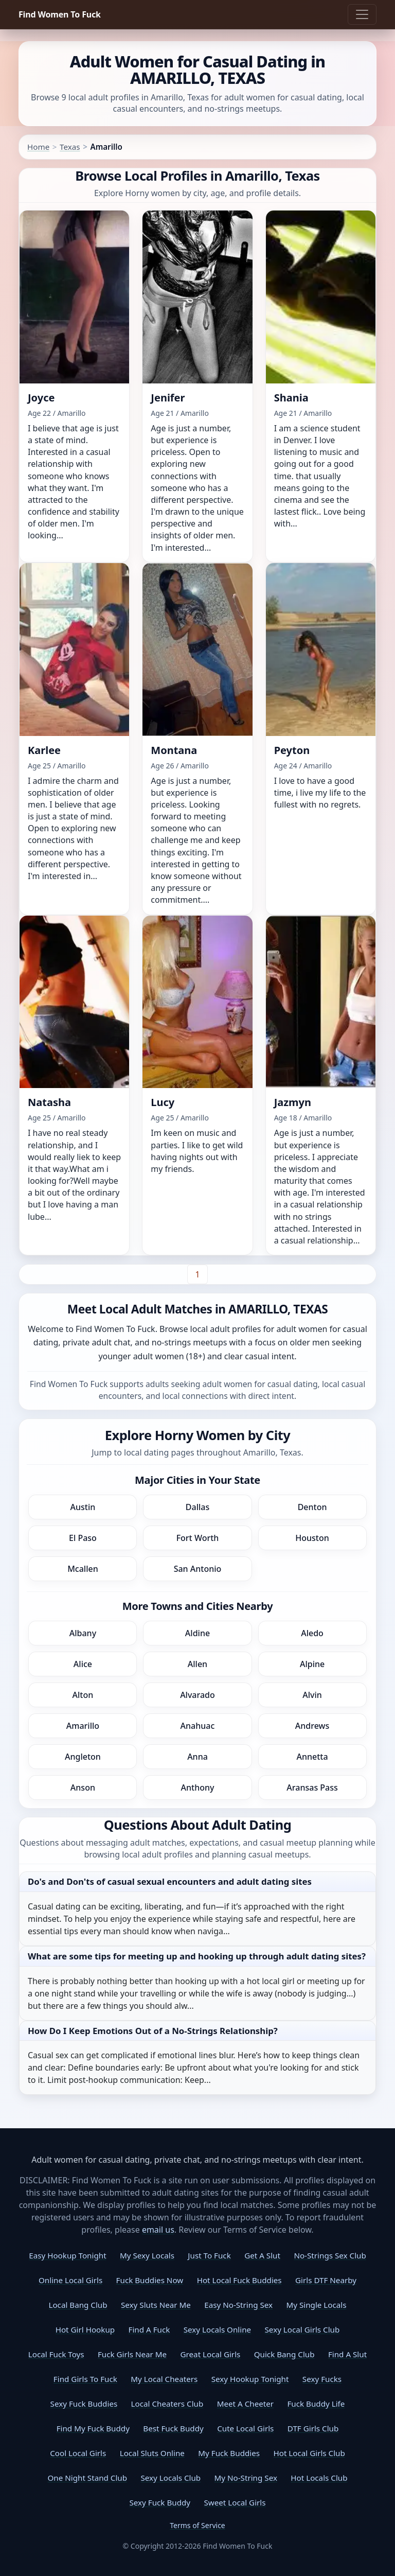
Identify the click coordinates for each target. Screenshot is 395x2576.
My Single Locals (316, 2305)
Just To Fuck (209, 2255)
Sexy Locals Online (217, 2329)
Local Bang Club (77, 2305)
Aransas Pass (311, 1787)
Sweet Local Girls (234, 2502)
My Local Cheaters (164, 2379)
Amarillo (82, 1725)
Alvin (312, 1695)
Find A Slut (347, 2354)
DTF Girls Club (313, 2428)
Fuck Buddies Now (150, 2280)
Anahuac (198, 1725)
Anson (82, 1787)
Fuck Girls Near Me (132, 2354)
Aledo (312, 1633)
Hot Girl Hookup (85, 2329)
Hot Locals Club (319, 2478)
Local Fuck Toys (56, 2354)
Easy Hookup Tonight (67, 2255)
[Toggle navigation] (362, 14)
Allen (197, 1664)
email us (158, 2229)
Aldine (197, 1633)
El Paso (83, 1538)
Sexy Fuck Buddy (159, 2502)
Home (38, 147)
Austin (83, 1507)
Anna (197, 1756)
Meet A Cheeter (245, 2403)
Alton (83, 1695)
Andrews (312, 1725)
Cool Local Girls (78, 2453)
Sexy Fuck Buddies (84, 2403)
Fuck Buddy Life (316, 2403)
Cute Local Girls (245, 2428)
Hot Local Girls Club (309, 2453)
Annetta (312, 1756)
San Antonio (198, 1568)
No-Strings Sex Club (330, 2255)
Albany (82, 1633)
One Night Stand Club (87, 2478)
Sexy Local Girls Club (302, 2329)
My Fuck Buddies (229, 2453)
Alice (83, 1664)
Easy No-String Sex (238, 2305)
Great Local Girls (211, 2354)
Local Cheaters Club (167, 2403)
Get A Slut (262, 2255)
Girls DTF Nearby (325, 2280)
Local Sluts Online (152, 2453)
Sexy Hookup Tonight (250, 2379)
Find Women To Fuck (60, 14)
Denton (312, 1507)
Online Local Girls (70, 2280)
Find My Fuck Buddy (93, 2428)
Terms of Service (197, 2525)
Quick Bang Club (284, 2354)
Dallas (197, 1507)
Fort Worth (197, 1538)
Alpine (312, 1664)
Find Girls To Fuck (85, 2379)
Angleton (83, 1756)
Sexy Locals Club (170, 2478)
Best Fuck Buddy (173, 2428)
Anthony (197, 1787)
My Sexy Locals (147, 2255)
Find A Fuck (149, 2329)
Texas (70, 147)
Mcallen (82, 1568)
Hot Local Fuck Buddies (239, 2280)
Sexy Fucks (322, 2379)
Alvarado (197, 1695)
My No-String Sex (245, 2478)
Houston (312, 1538)
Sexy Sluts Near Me (156, 2305)
